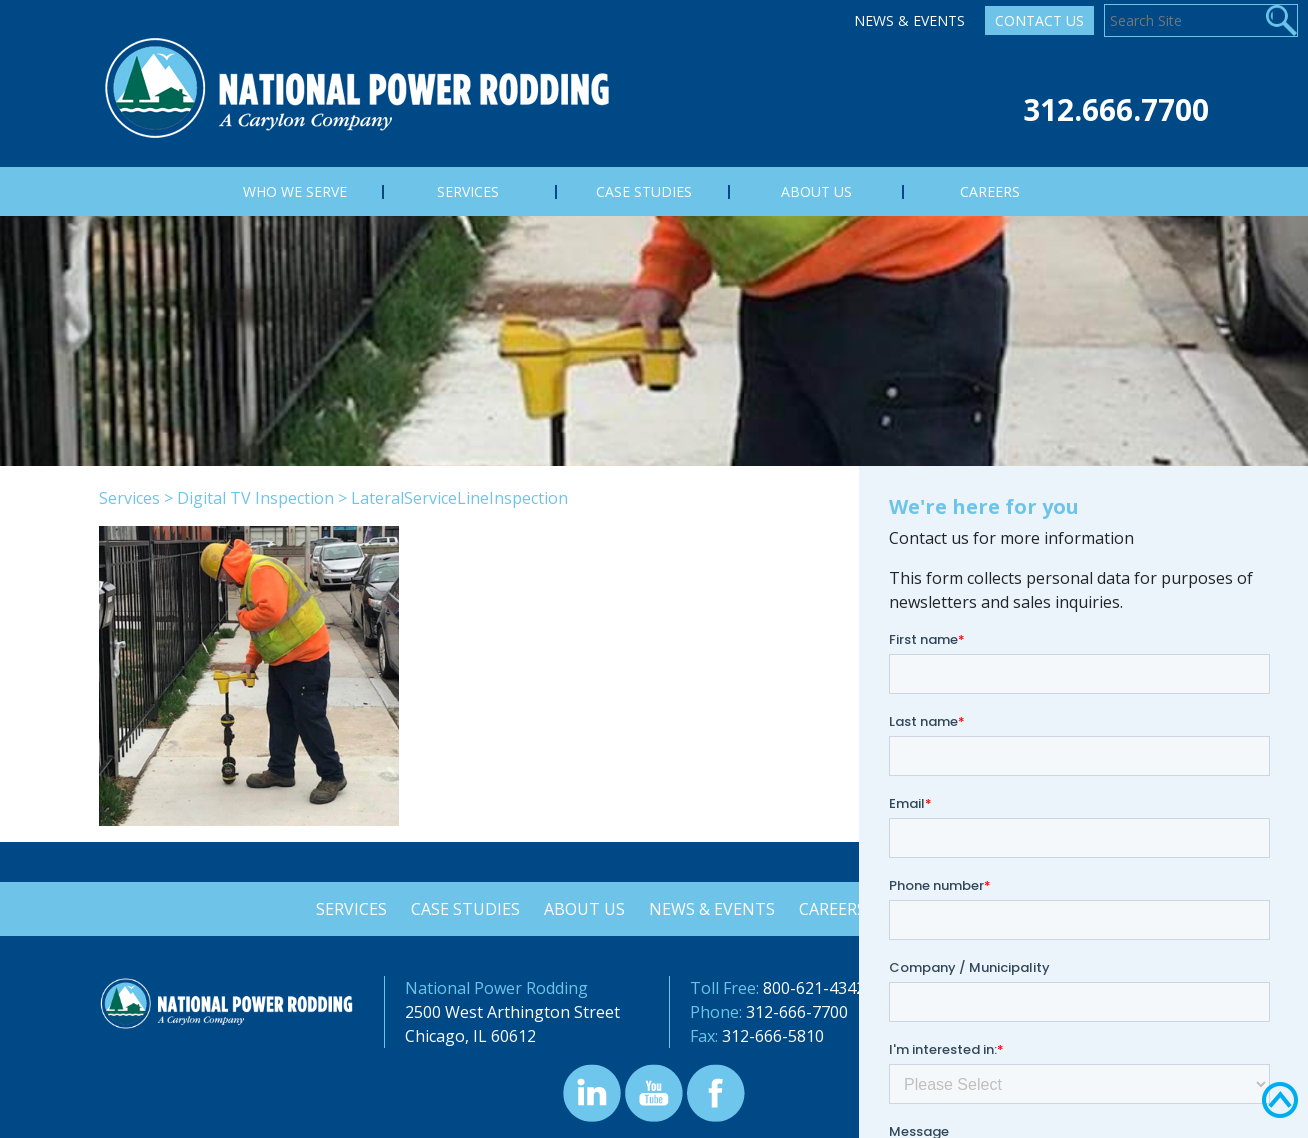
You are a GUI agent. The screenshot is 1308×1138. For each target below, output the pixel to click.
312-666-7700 (797, 1012)
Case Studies (462, 909)
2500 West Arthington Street (512, 1012)
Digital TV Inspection (255, 498)
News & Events (909, 20)
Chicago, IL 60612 (470, 1036)
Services (129, 498)
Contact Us (1039, 20)
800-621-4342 (814, 988)
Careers (835, 909)
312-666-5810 (773, 1036)
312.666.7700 (1116, 109)
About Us (583, 909)
